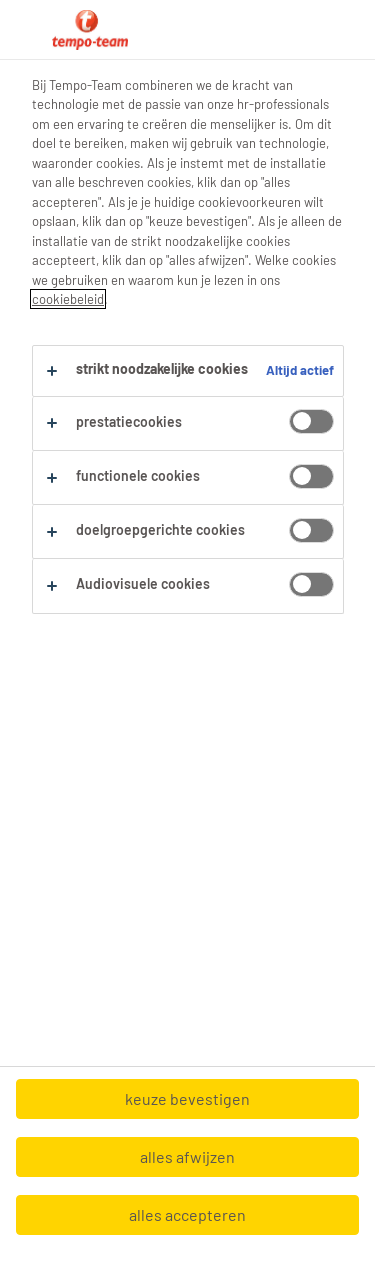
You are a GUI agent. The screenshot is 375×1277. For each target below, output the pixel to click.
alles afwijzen (187, 1156)
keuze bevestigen (187, 1098)
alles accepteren (187, 1214)
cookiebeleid (68, 299)
